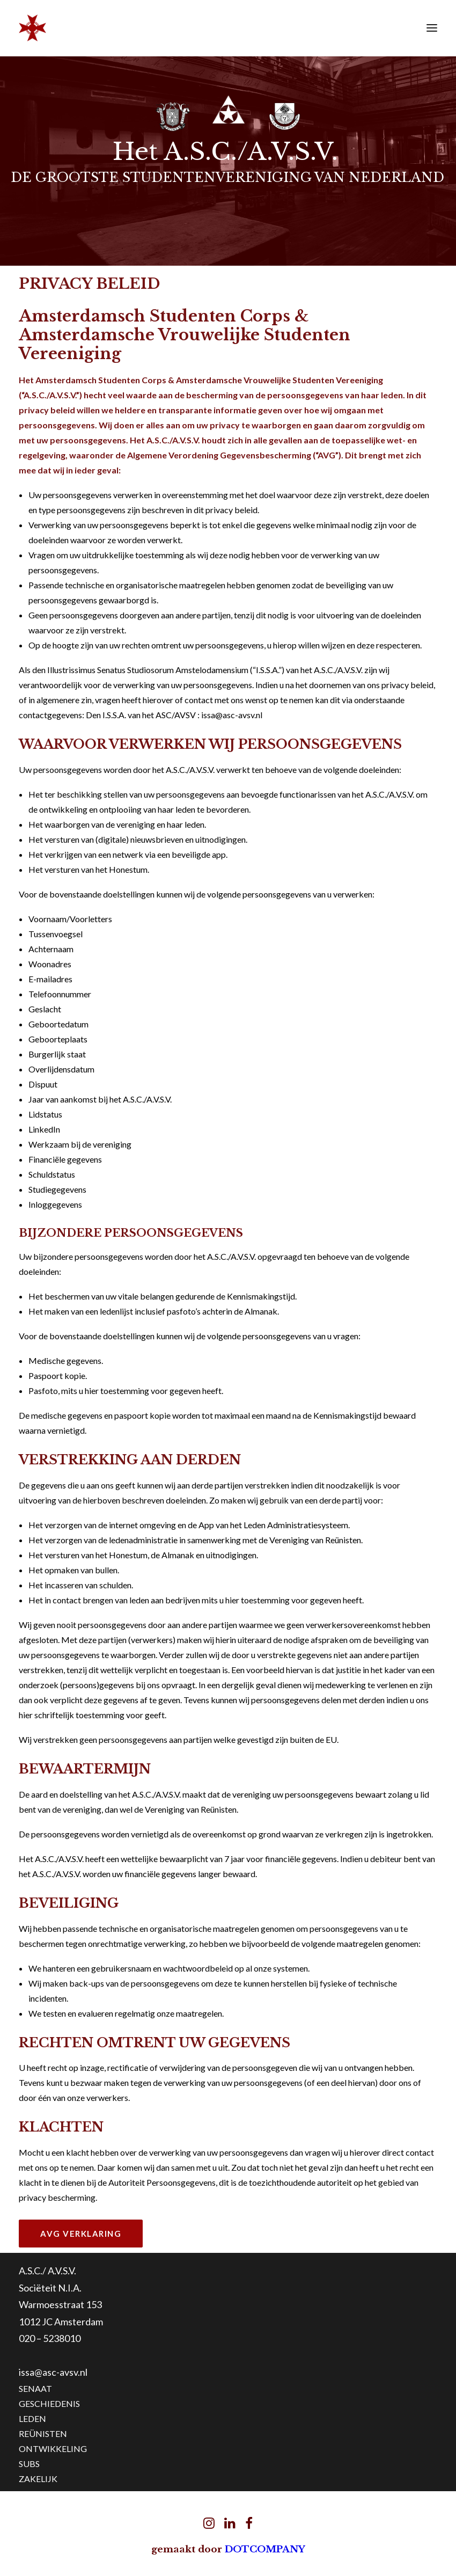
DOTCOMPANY (265, 2549)
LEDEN (32, 2418)
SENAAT (35, 2388)
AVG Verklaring (80, 2233)
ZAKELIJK (38, 2478)
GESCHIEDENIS (49, 2403)
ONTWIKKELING (53, 2448)
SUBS (29, 2463)
